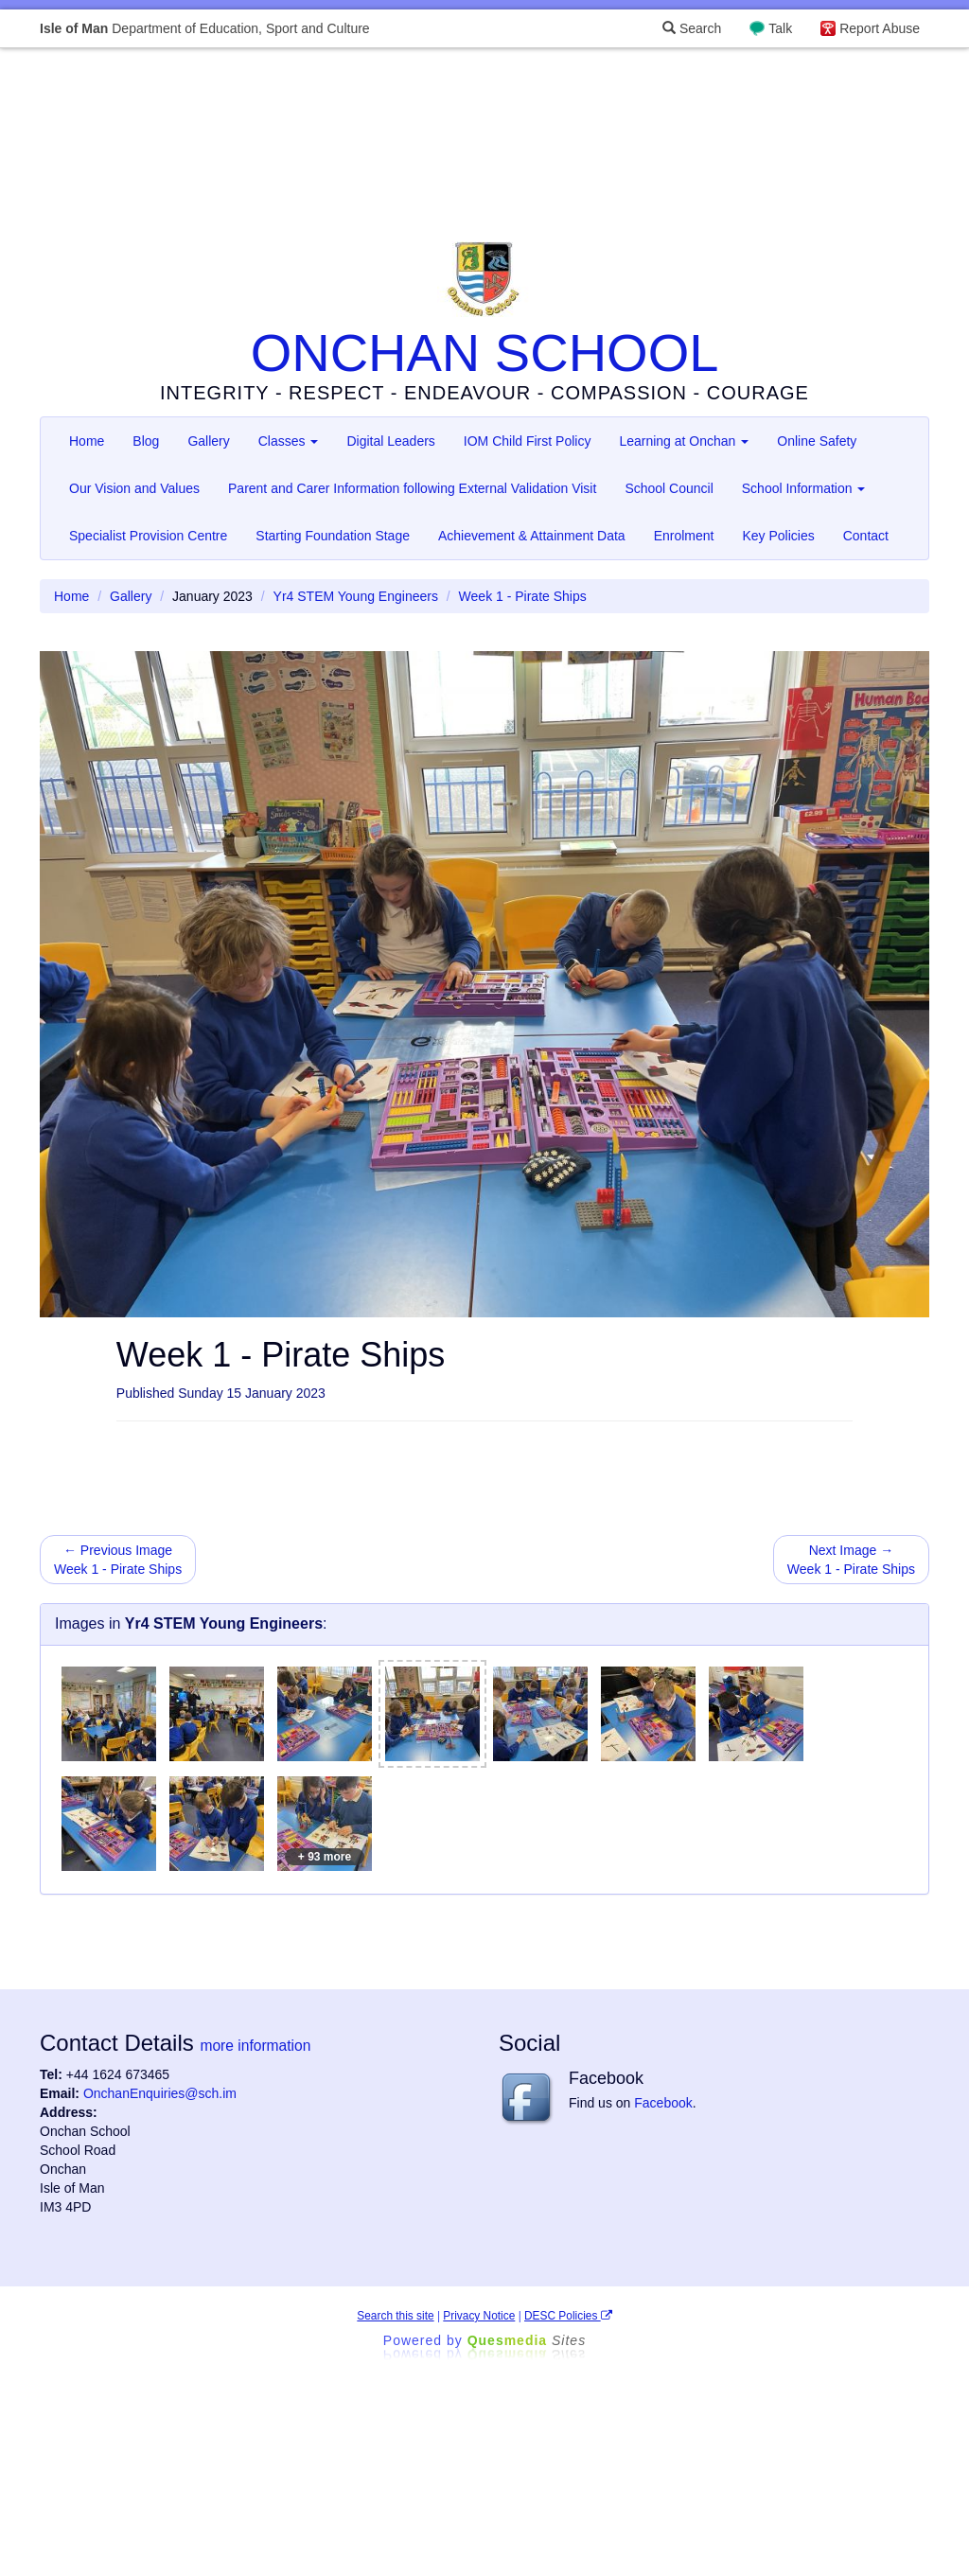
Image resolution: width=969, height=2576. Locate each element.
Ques (527, 2340)
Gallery (208, 441)
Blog (145, 441)
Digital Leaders (390, 441)
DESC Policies (568, 2315)
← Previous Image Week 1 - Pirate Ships (118, 1560)
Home (86, 441)
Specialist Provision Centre (148, 535)
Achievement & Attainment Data (531, 535)
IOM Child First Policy (527, 441)
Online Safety (816, 441)
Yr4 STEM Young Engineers (355, 596)
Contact (866, 535)
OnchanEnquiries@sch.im (160, 2093)
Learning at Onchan (684, 441)
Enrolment (684, 535)
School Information (804, 488)
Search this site (395, 2315)
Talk (780, 28)
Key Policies (778, 535)
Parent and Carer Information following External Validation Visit (412, 488)
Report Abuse (879, 28)
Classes (288, 441)
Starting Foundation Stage (332, 535)
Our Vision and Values (134, 488)
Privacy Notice (479, 2315)
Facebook (663, 2102)
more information (255, 2046)
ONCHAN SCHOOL (485, 352)
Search (691, 28)
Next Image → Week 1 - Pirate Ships (851, 1560)
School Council (669, 488)
